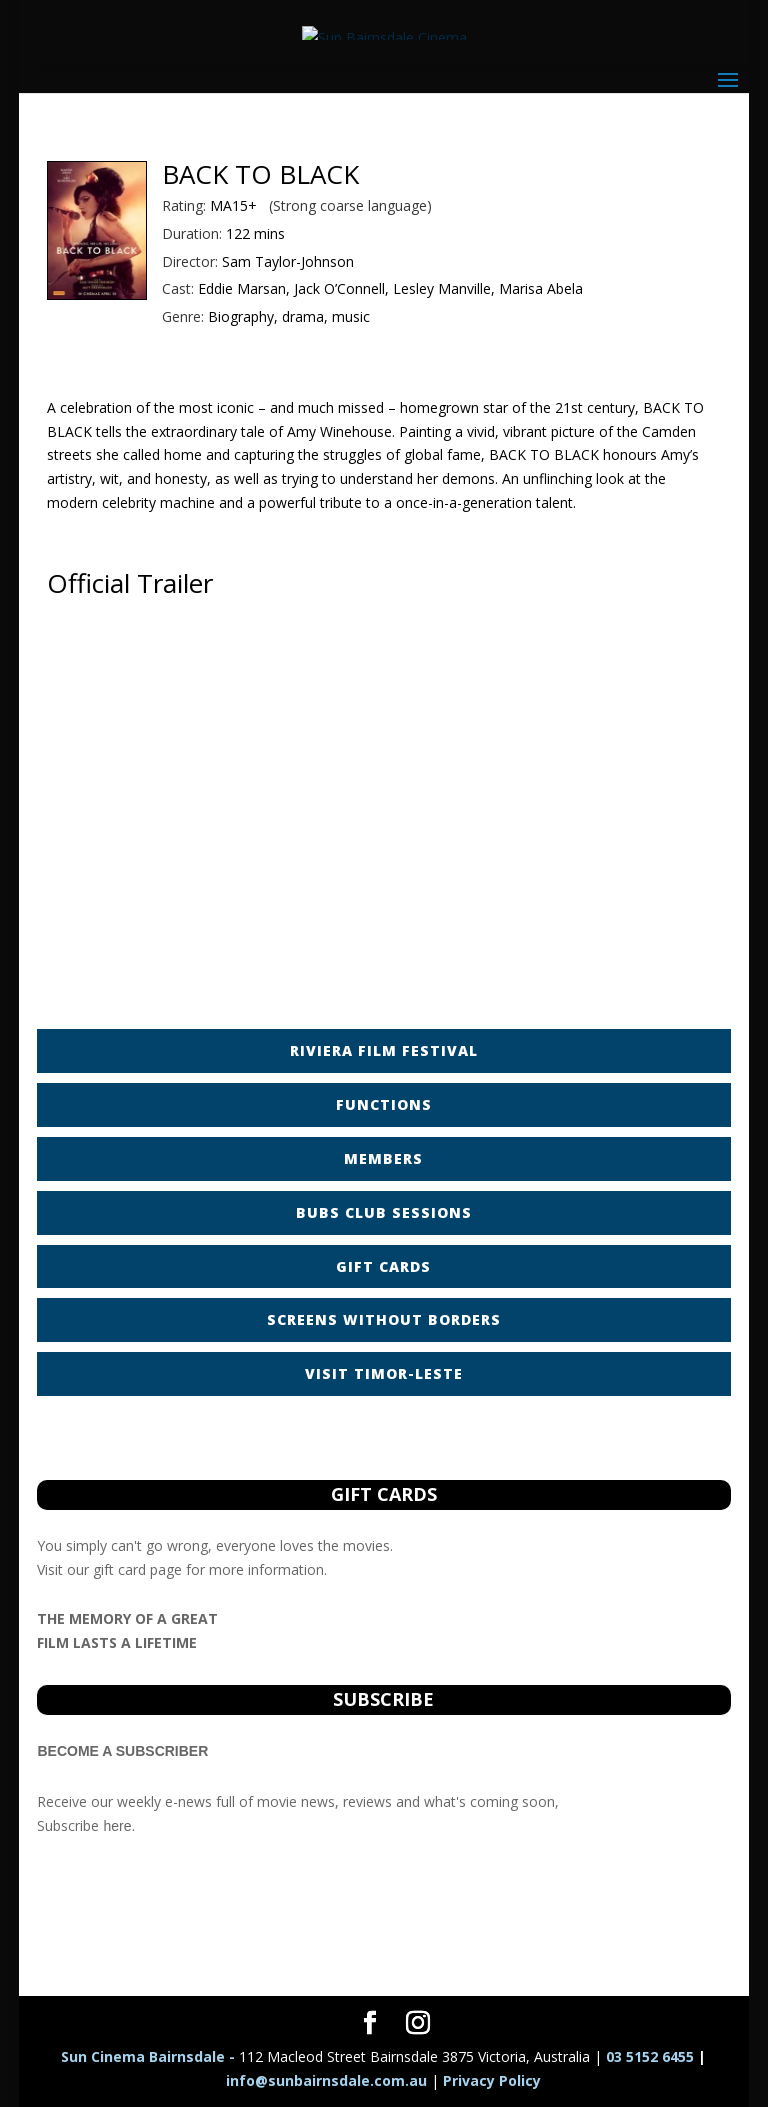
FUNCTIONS (384, 1104)
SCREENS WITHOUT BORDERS (384, 1319)
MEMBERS (383, 1158)
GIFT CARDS (383, 1266)
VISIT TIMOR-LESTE (384, 1373)
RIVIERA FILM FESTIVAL (384, 1050)
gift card (119, 1569)
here (117, 1826)
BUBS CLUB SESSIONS (384, 1212)
